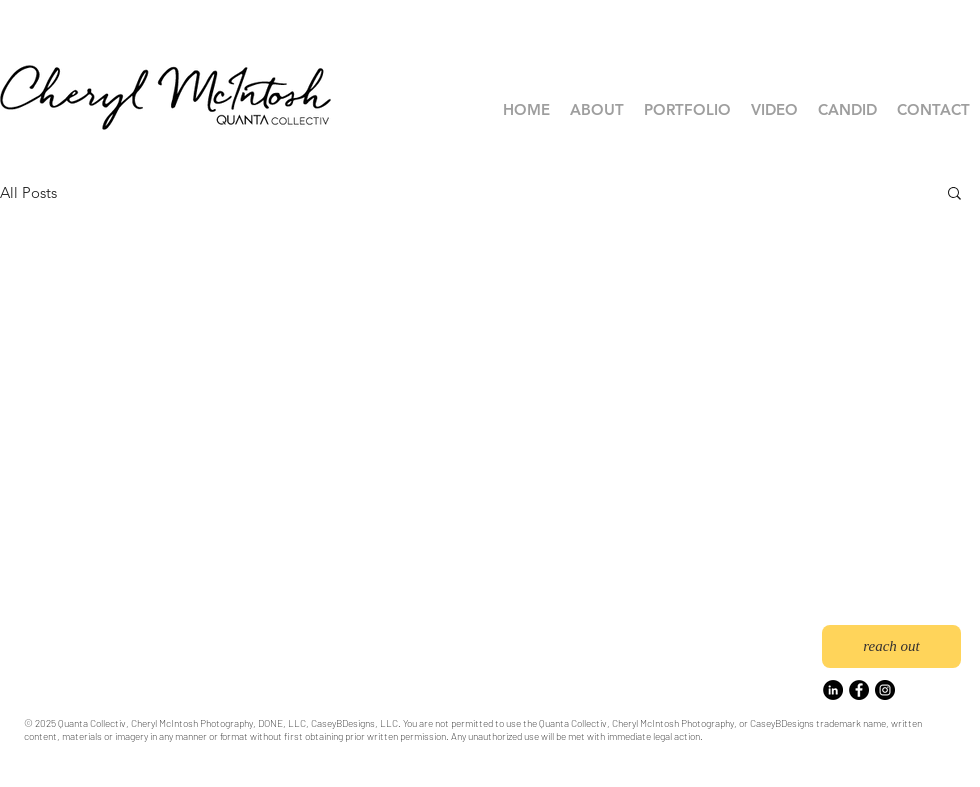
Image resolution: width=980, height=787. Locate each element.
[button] (687, 110)
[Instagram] (885, 690)
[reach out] (891, 646)
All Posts (28, 192)
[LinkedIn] (833, 690)
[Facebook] (859, 690)
